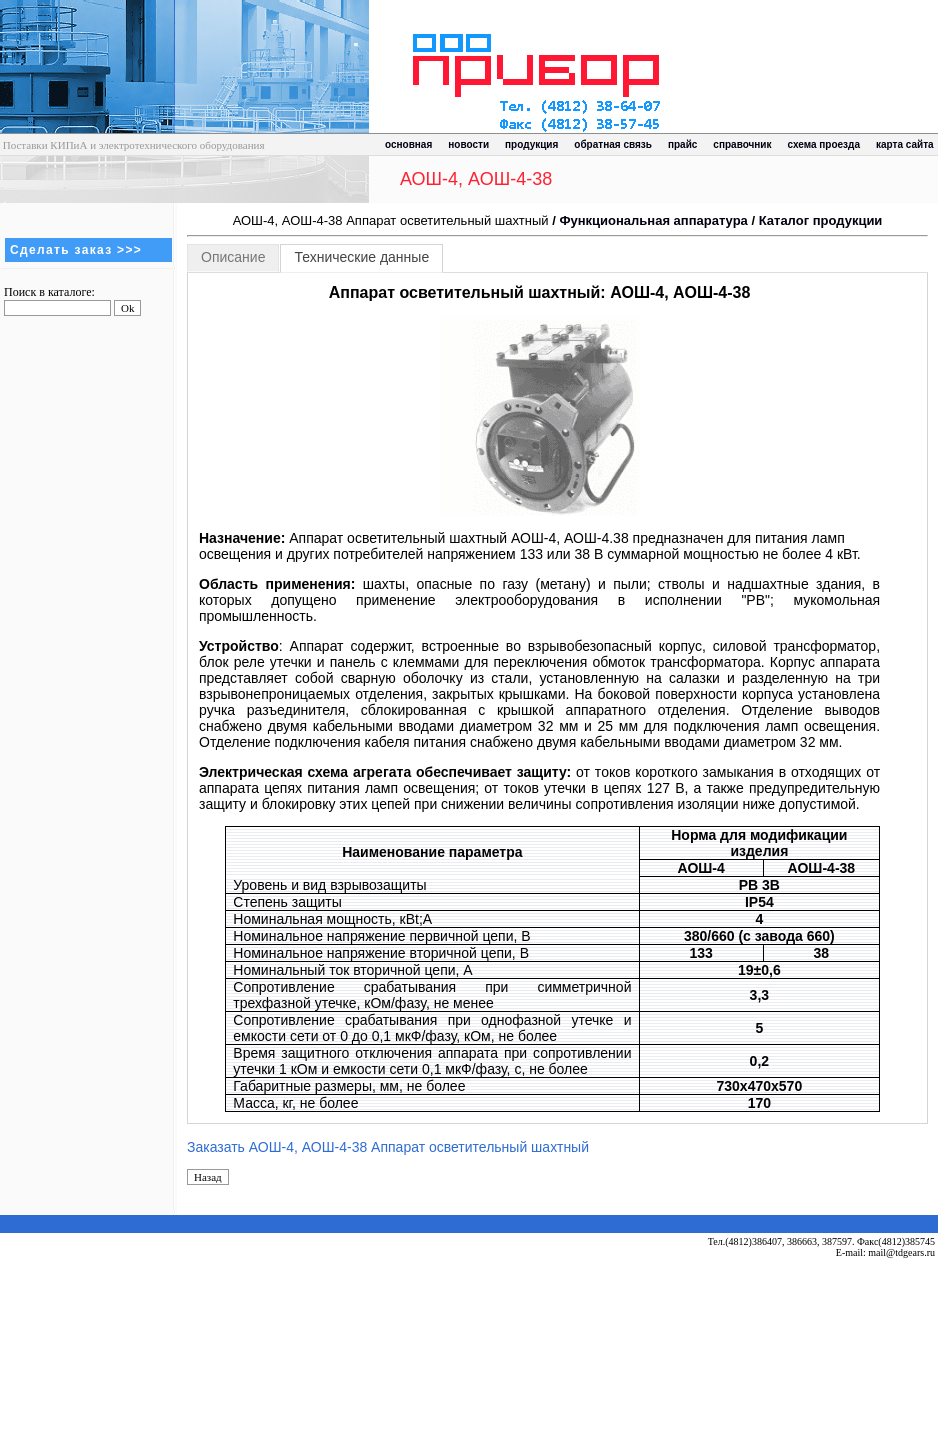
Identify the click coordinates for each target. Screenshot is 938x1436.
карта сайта (905, 144)
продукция (531, 144)
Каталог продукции (821, 220)
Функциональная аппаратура (653, 220)
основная (408, 144)
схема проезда (824, 144)
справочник (742, 144)
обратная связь (613, 144)
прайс (682, 144)
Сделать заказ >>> (76, 250)
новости (468, 144)
